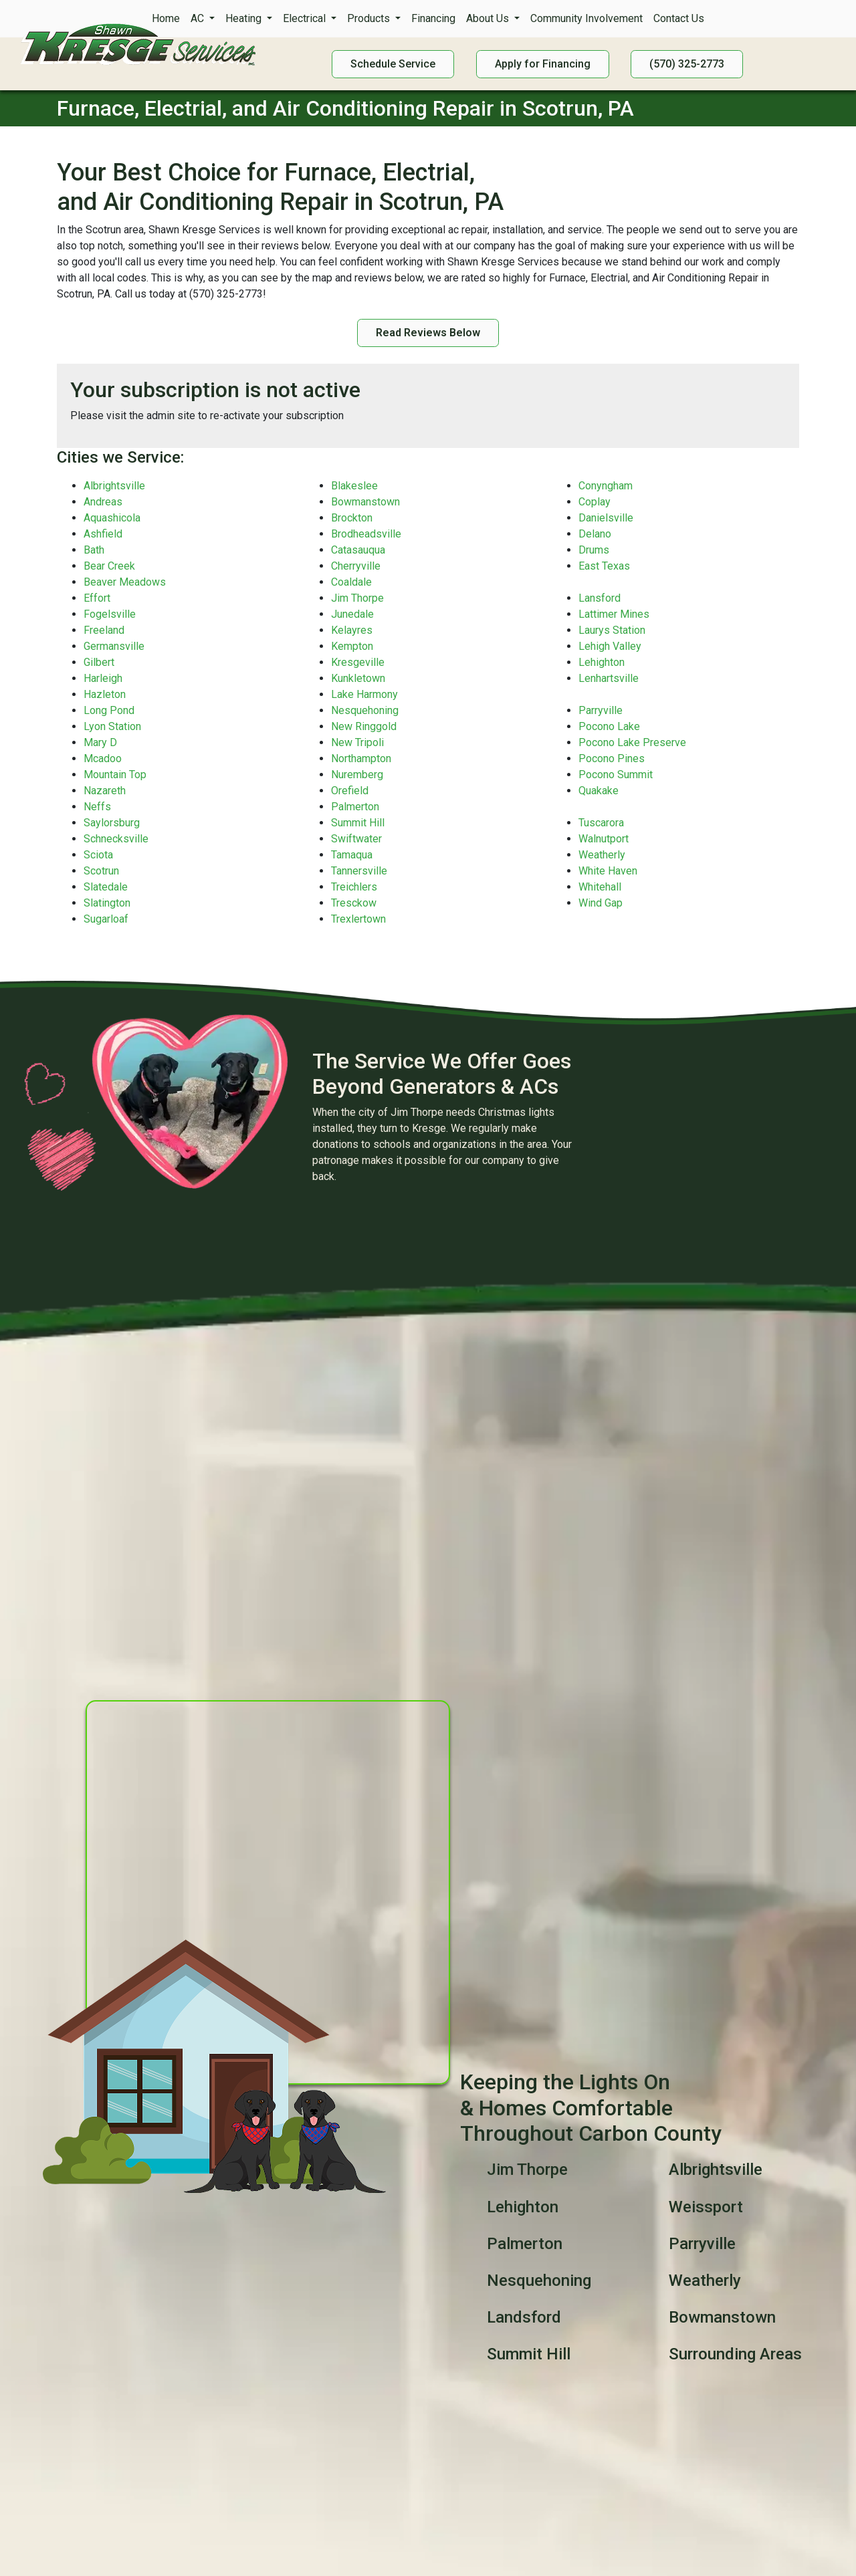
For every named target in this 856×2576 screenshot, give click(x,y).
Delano (594, 534)
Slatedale (106, 887)
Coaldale (351, 582)
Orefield (349, 790)
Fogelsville (110, 614)
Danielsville (605, 517)
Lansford (599, 598)
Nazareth (105, 790)
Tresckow (354, 903)
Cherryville (356, 566)
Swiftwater (356, 838)
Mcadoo (103, 758)
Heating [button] (244, 18)
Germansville (114, 646)
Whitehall (599, 887)
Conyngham (605, 485)
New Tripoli (357, 742)
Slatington (107, 903)
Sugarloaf (106, 919)
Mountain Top (115, 774)
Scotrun (101, 870)
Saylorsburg (112, 822)
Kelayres (351, 630)
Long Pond (109, 710)
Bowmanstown (365, 501)
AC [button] (199, 18)
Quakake (598, 790)
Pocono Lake (609, 726)
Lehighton (601, 662)
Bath (94, 550)
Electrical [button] (305, 18)
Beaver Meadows (125, 582)
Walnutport (603, 838)
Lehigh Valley (609, 646)
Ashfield (103, 534)
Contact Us (678, 18)
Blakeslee (354, 485)
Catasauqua (358, 550)
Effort (97, 598)
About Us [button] (489, 18)
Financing (433, 18)
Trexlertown (358, 919)
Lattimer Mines (613, 614)
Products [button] (370, 18)
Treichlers (354, 887)
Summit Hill (358, 822)
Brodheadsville (366, 534)
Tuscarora (601, 822)
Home (166, 18)
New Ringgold (364, 726)
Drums (593, 550)
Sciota (98, 854)
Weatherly (601, 854)
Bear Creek (109, 566)
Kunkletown (358, 678)
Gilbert (99, 662)
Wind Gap (600, 903)
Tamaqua (351, 854)
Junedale (352, 614)
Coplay (594, 501)
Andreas (103, 501)
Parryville (600, 710)
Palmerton (355, 806)
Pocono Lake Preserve (632, 742)
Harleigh (103, 678)
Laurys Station (611, 630)
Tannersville (359, 870)
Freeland (104, 630)
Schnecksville (116, 838)
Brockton (351, 517)
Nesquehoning (365, 710)
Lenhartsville (608, 678)
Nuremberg (357, 774)
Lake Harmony (364, 694)
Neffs (97, 806)
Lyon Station (112, 726)
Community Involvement (586, 18)
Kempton (352, 646)
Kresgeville (358, 662)
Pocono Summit (615, 774)
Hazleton (105, 694)
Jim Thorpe (357, 598)
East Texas (604, 566)
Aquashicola (112, 517)
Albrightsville (114, 485)
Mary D (100, 742)
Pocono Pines (611, 758)
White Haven (607, 870)
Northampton (361, 758)
